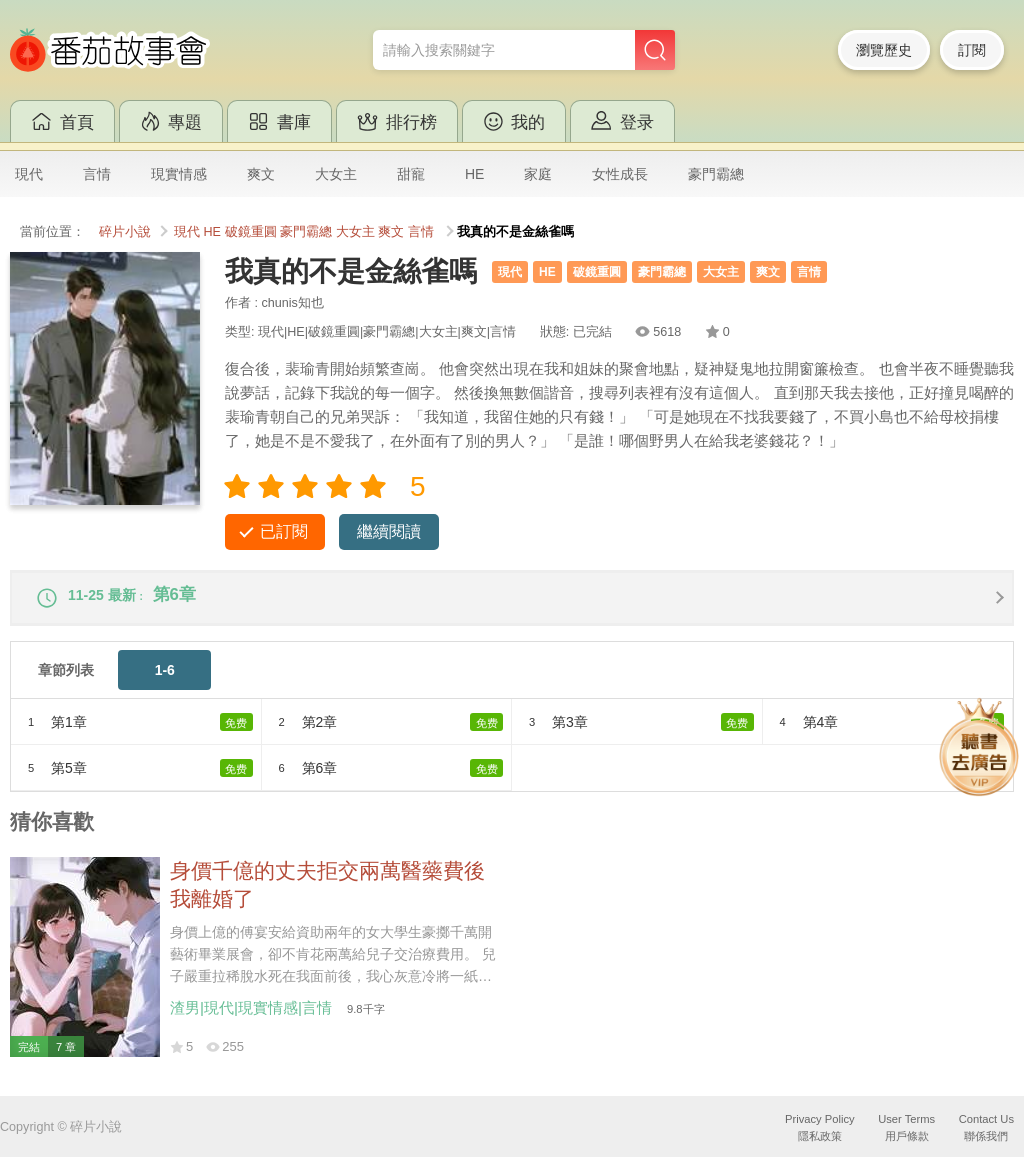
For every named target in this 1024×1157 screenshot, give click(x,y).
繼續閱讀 (389, 531)
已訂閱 (284, 531)
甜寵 (411, 174)
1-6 (165, 680)
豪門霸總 (716, 174)
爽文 (261, 174)
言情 (97, 174)
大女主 (336, 174)
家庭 (538, 174)
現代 (29, 174)
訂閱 (972, 50)
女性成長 (620, 174)
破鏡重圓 (251, 232)
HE (474, 174)
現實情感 (179, 174)
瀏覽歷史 (884, 50)
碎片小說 (125, 232)
